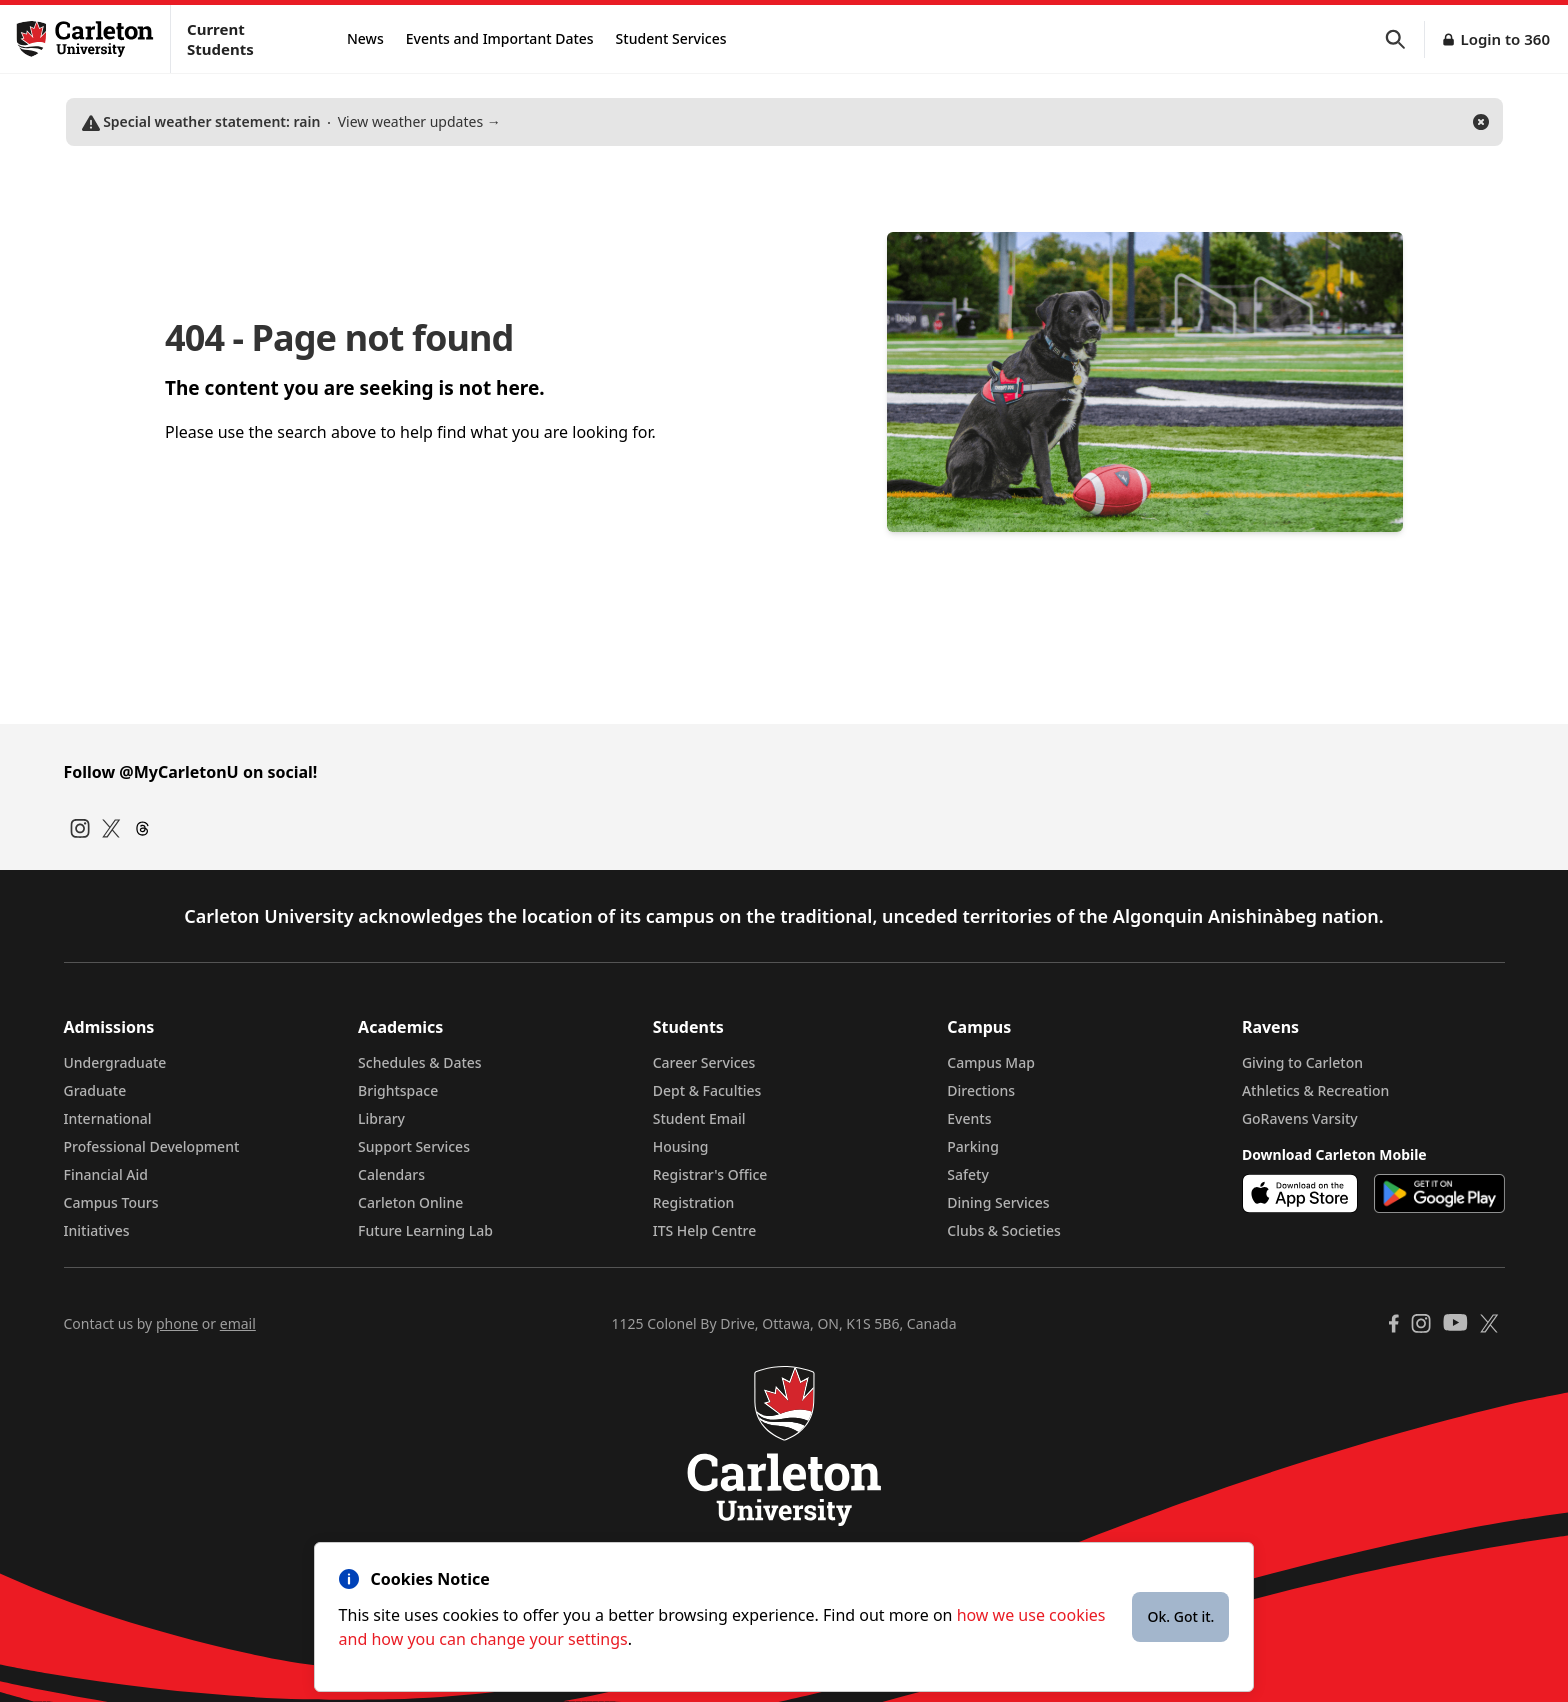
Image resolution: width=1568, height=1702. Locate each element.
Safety (968, 1174)
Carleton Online (410, 1202)
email (238, 1323)
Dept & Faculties (707, 1090)
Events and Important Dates (500, 38)
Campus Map (991, 1062)
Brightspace (398, 1090)
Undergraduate (115, 1062)
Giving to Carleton (1302, 1062)
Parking (973, 1146)
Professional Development (152, 1146)
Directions (981, 1090)
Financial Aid (106, 1174)
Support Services (414, 1146)
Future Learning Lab (425, 1230)
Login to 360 (1505, 39)
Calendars (391, 1174)
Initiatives (97, 1230)
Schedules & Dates (420, 1062)
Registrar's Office (710, 1174)
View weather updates (291, 121)
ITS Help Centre (705, 1230)
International (108, 1118)
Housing (681, 1146)
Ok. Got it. (1180, 1616)
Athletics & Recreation (1315, 1090)
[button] (1405, 39)
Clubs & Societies (1003, 1230)
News (365, 38)
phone (177, 1323)
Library (381, 1118)
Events (969, 1118)
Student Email (699, 1118)
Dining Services (998, 1202)
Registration (694, 1202)
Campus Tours (111, 1202)
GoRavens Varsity (1300, 1118)
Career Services (704, 1062)
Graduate (95, 1090)
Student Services (671, 38)
